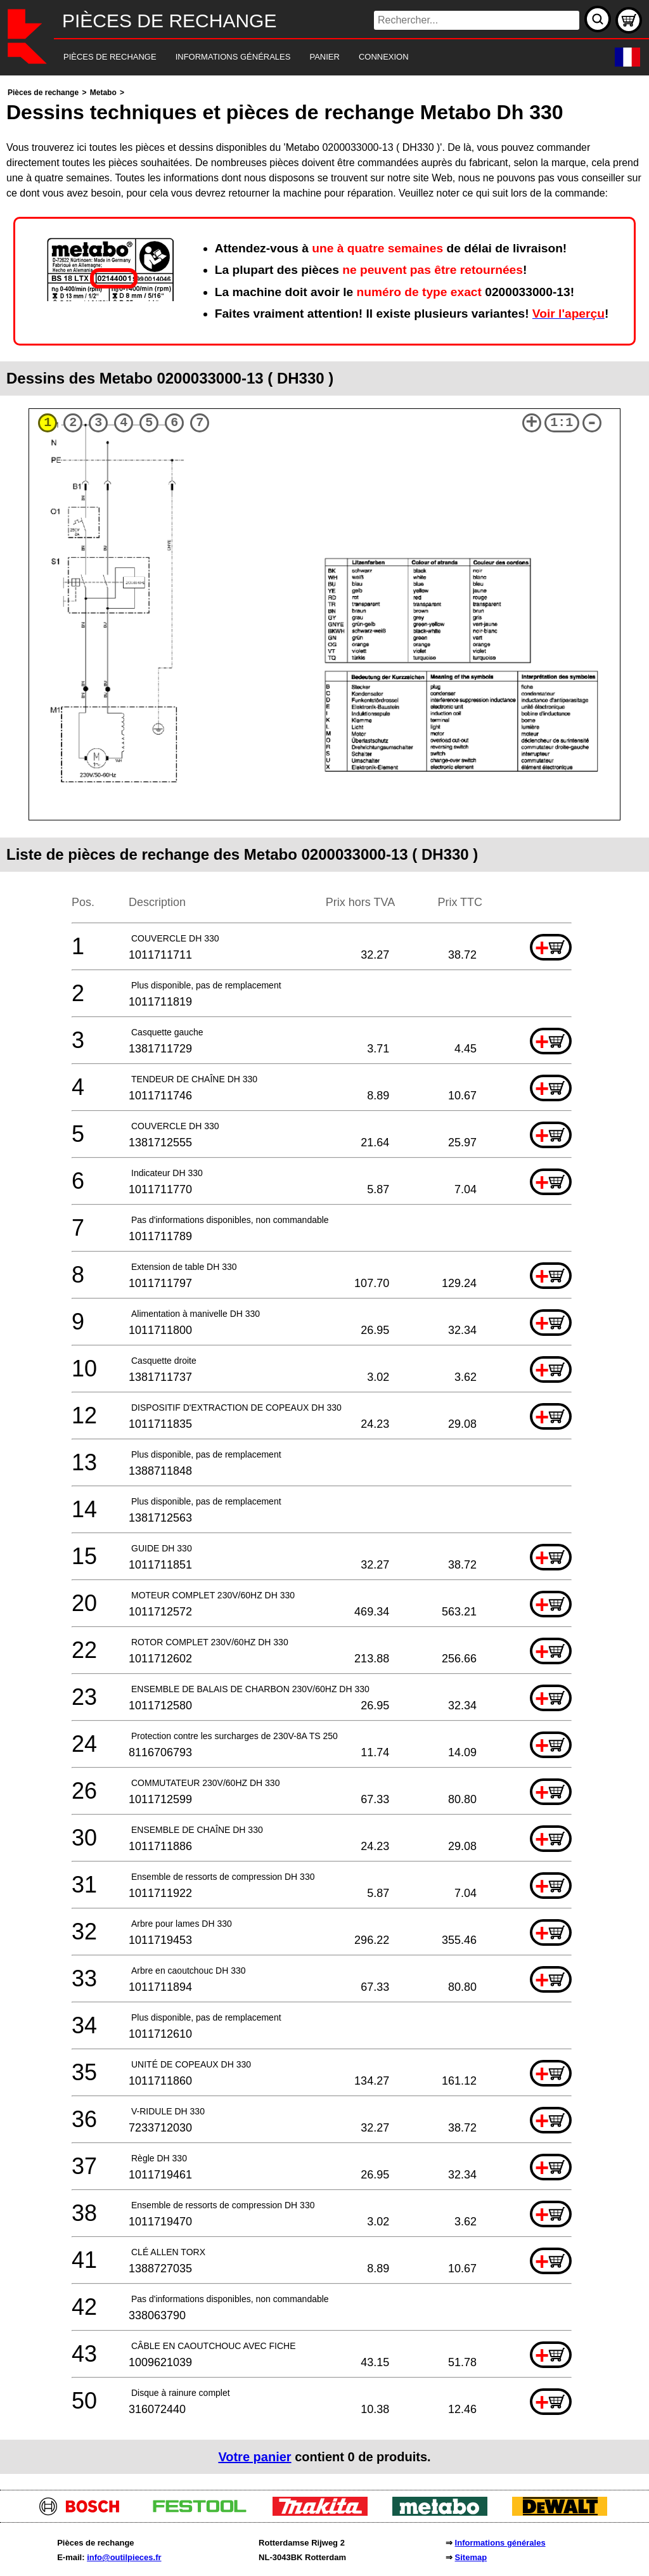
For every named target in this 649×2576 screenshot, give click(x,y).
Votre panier (254, 2457)
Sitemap (471, 2557)
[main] (324, 1279)
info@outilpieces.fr (124, 2557)
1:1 (561, 422)
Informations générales (500, 2542)
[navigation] (307, 57)
